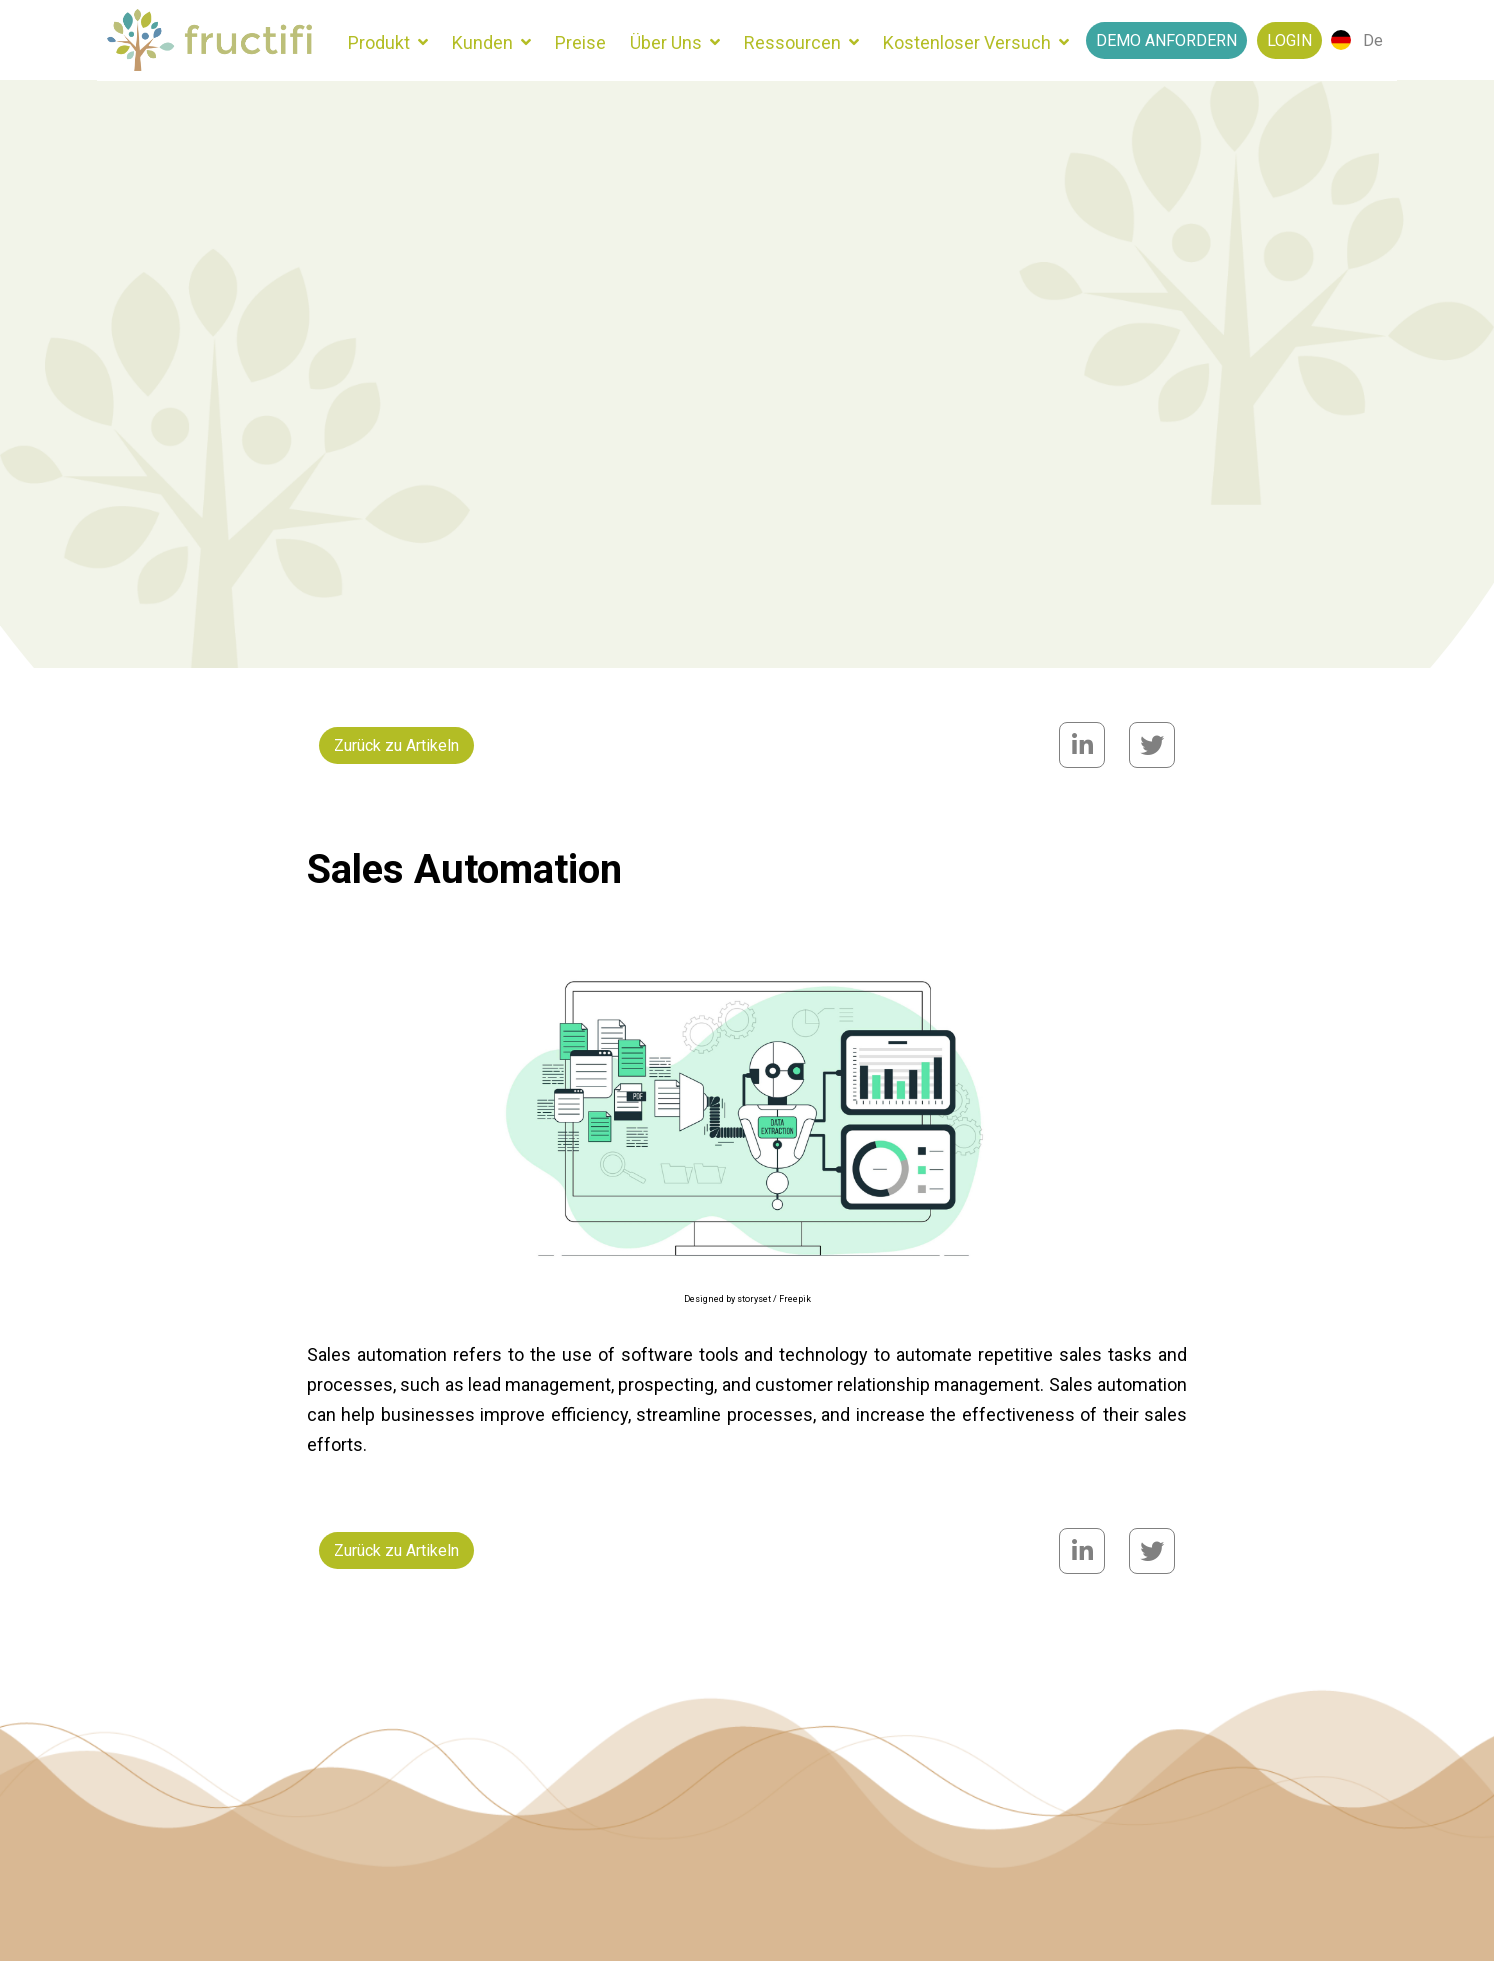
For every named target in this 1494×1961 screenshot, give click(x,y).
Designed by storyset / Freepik (747, 1299)
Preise (580, 42)
